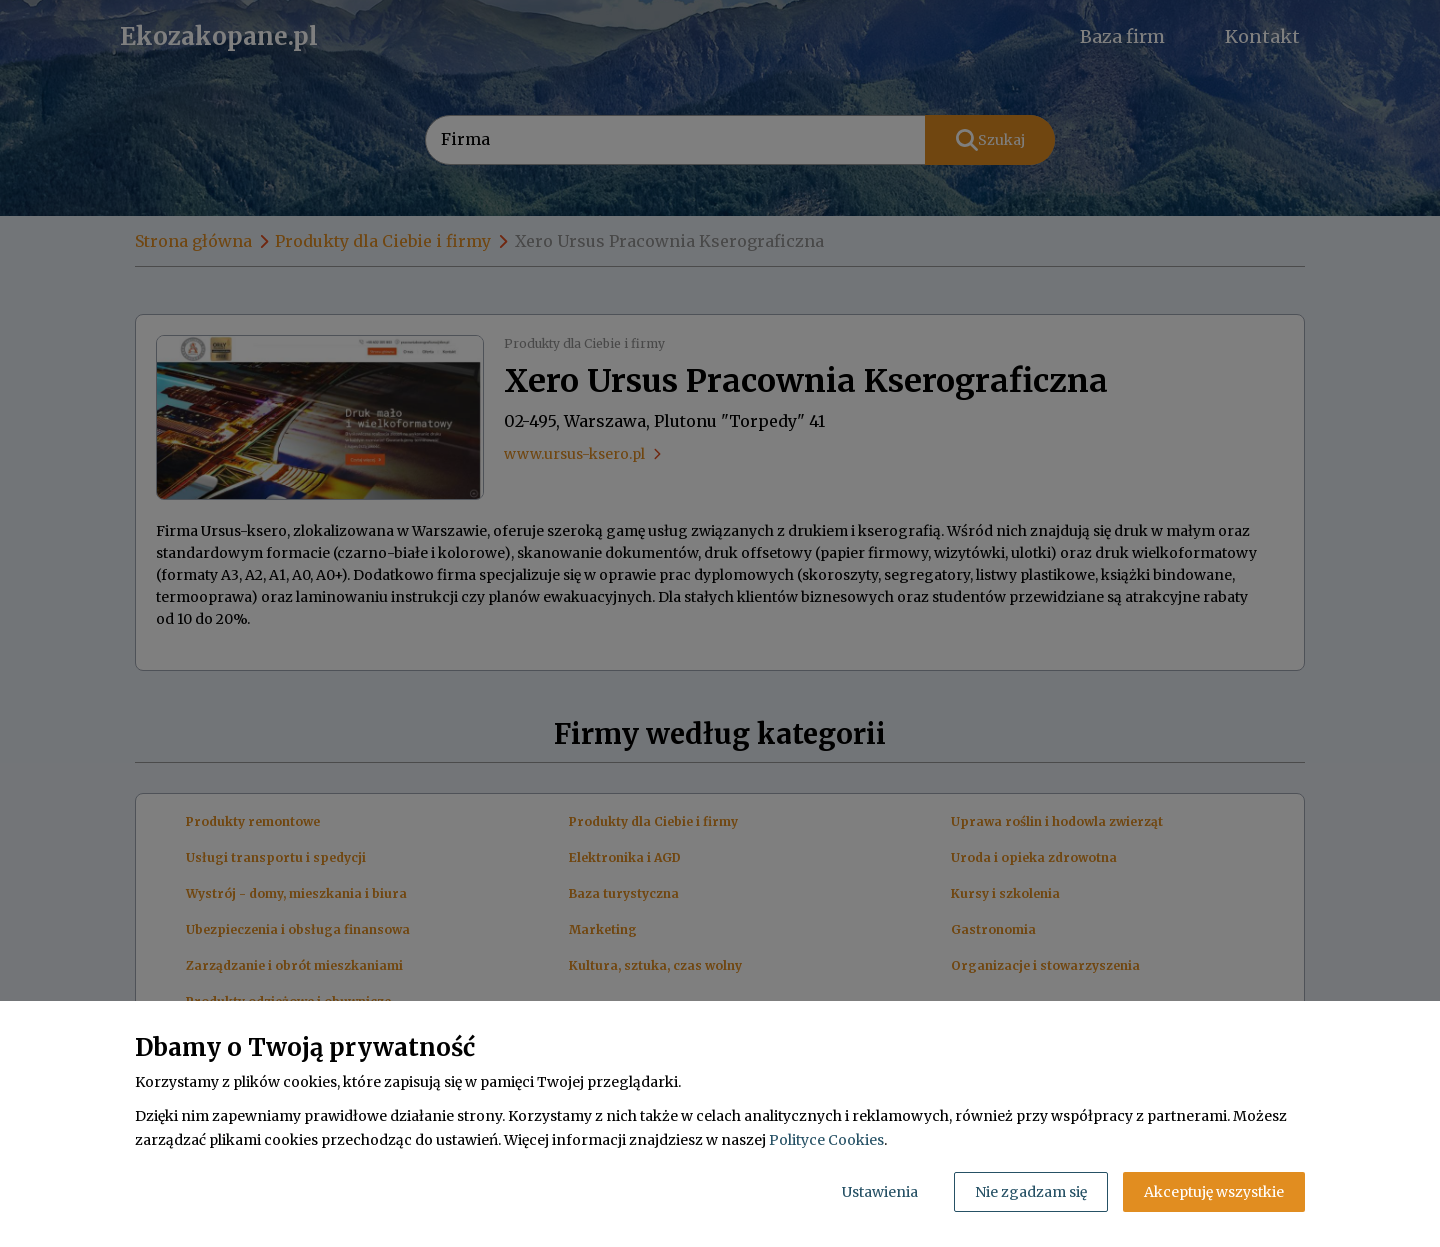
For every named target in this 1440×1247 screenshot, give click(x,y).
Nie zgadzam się (1031, 1192)
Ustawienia (880, 1192)
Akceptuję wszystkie (1214, 1192)
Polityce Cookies (826, 1140)
